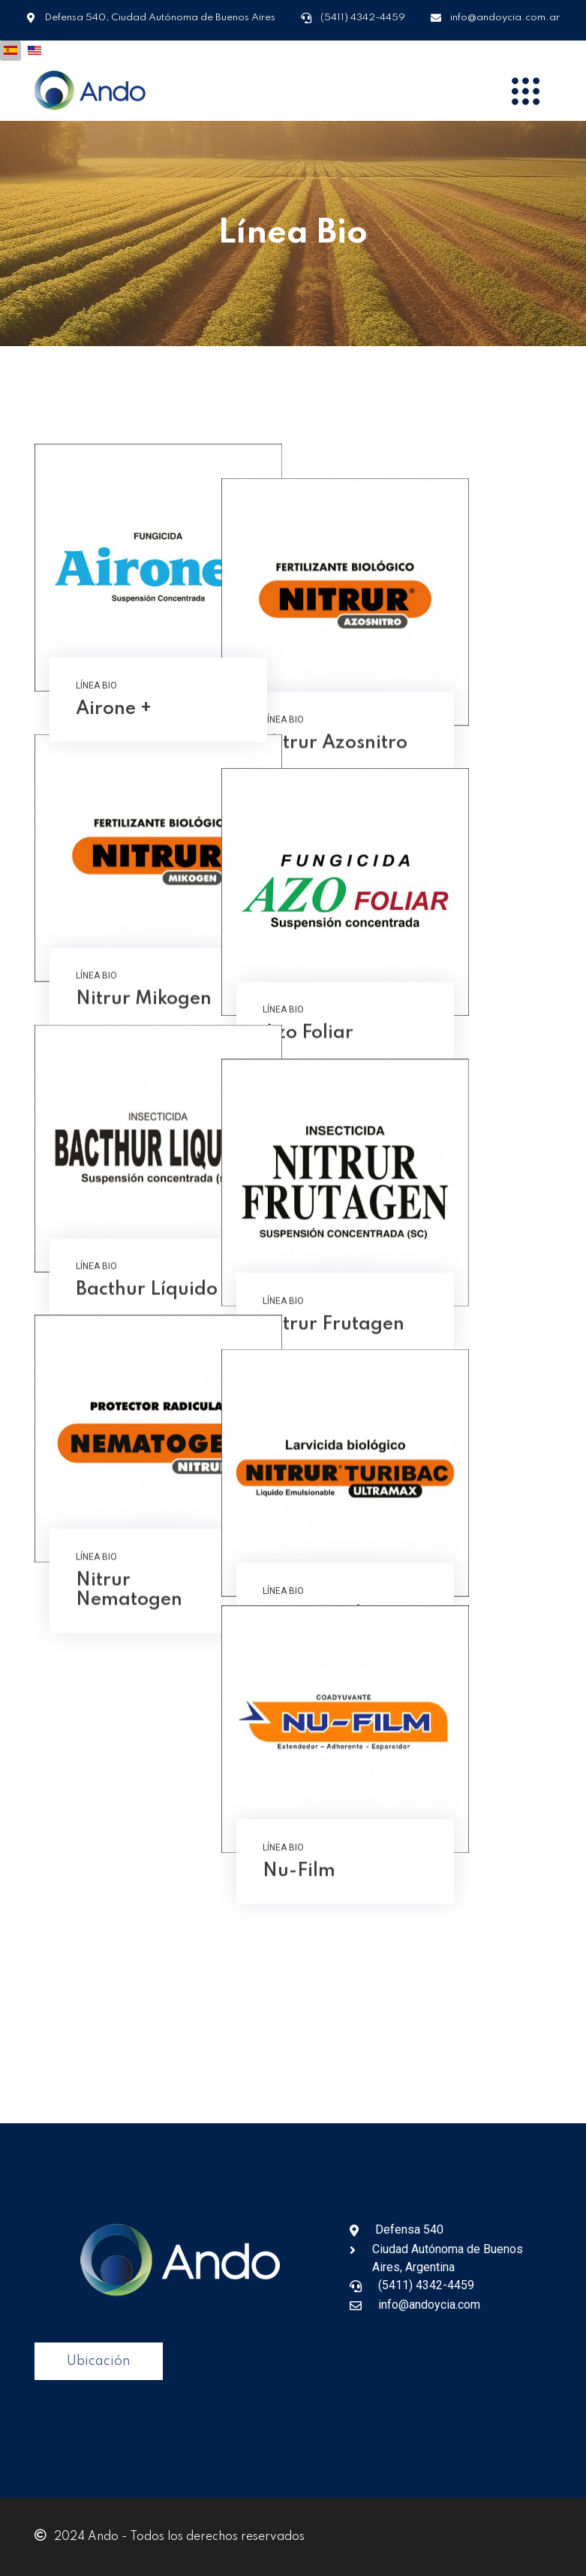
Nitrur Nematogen (129, 1681)
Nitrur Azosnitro (418, 709)
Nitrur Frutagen (417, 1351)
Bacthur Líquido (147, 1351)
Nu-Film (382, 1993)
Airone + (114, 709)
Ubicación (99, 2361)
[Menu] (526, 91)
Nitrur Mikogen (144, 1029)
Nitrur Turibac (409, 1671)
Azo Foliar (391, 1029)
